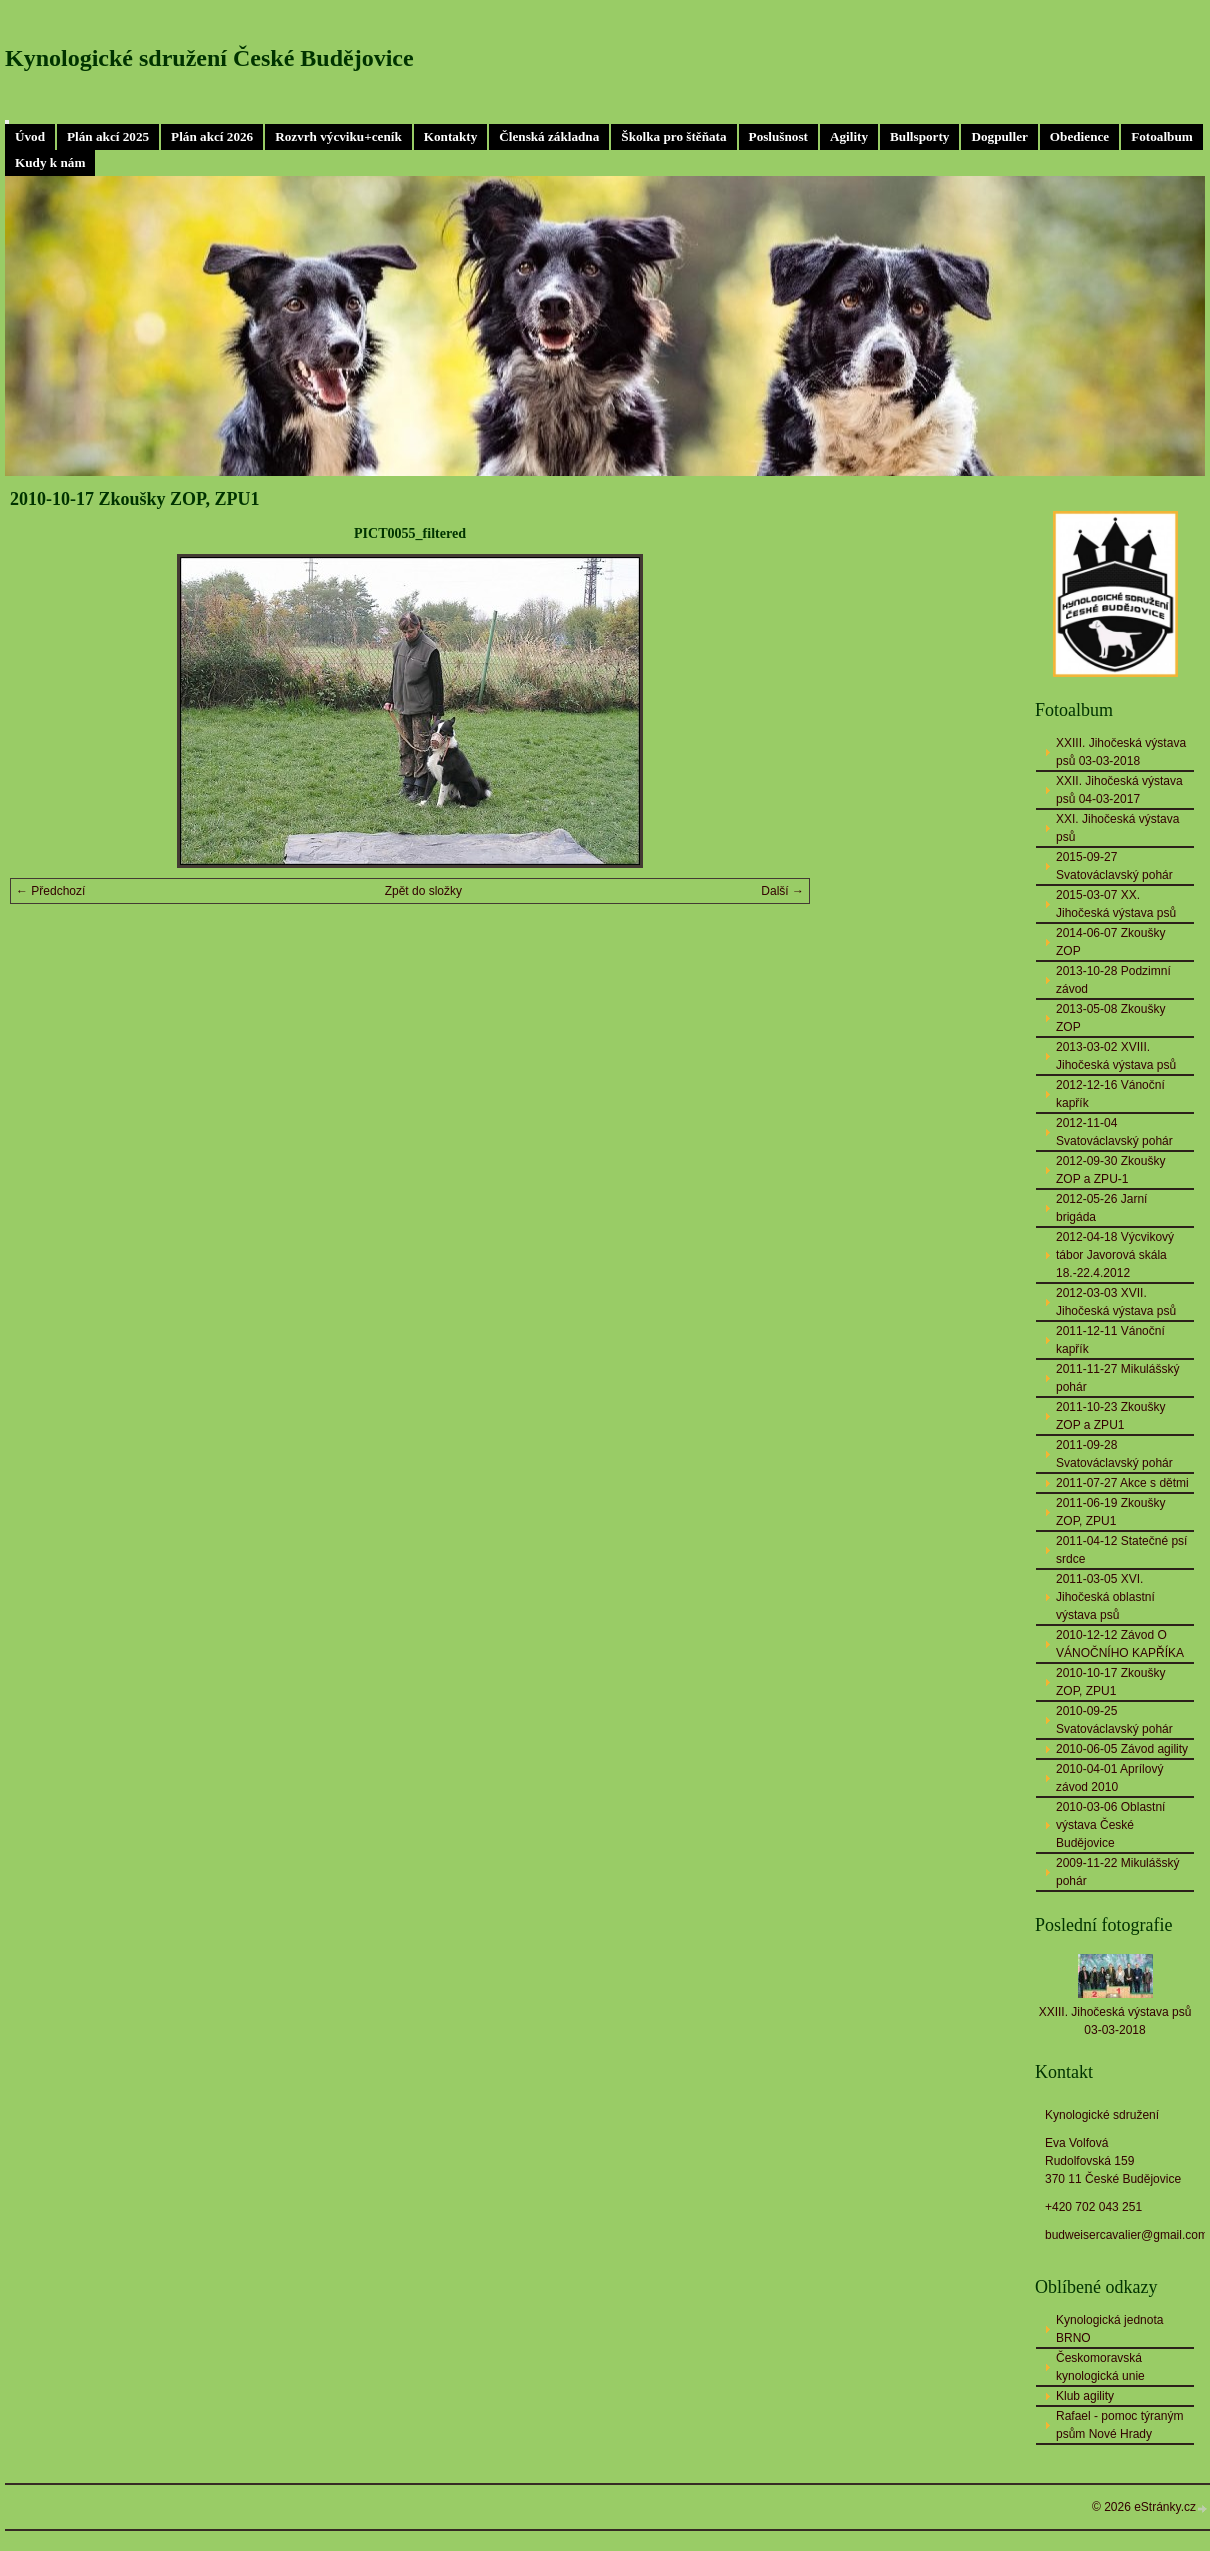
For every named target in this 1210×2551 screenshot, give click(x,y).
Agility (849, 136)
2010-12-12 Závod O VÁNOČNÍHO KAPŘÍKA (1120, 1644)
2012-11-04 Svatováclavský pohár (1114, 1132)
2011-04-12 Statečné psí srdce (1121, 1550)
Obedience (1079, 136)
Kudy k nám (50, 162)
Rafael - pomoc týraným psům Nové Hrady (1119, 2425)
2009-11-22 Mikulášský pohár (1117, 1872)
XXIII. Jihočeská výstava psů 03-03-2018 (1121, 752)
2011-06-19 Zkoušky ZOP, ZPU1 (1110, 1512)
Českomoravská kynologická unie (1100, 2367)
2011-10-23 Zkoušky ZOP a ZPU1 (1110, 1416)
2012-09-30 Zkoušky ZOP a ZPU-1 (1110, 1170)
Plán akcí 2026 (212, 136)
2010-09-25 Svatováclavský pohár (1114, 1720)
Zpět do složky (423, 891)
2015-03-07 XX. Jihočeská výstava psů (1116, 904)
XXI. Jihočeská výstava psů (1117, 828)
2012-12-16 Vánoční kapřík (1110, 1094)
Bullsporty (919, 136)
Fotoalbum (1162, 136)
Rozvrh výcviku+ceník (338, 136)
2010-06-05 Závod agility (1122, 1749)
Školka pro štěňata (673, 136)
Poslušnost (778, 136)
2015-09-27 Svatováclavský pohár (1114, 866)
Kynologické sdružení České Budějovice (209, 58)
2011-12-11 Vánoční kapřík (1110, 1340)
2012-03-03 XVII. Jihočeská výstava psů (1116, 1302)
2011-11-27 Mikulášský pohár (1117, 1378)
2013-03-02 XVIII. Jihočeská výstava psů (1116, 1056)
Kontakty (451, 136)
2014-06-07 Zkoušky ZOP (1110, 942)
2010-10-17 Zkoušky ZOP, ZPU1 (1110, 1682)
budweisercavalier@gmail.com (1126, 2235)
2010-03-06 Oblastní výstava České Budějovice (1110, 1825)
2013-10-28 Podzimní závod (1113, 980)
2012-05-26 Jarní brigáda (1101, 1208)
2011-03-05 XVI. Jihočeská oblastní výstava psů (1105, 1597)
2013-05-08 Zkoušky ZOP (1110, 1018)
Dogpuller (999, 136)
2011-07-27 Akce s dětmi (1122, 1483)
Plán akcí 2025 (108, 136)
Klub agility (1085, 2396)
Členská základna (549, 136)
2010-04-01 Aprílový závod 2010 (1109, 1778)
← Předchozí (50, 891)
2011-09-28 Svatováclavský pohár (1114, 1454)
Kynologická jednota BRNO (1109, 2329)
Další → (782, 891)
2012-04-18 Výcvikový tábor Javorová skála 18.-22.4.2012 (1115, 1255)
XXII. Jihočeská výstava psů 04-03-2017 (1119, 790)
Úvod (30, 136)
